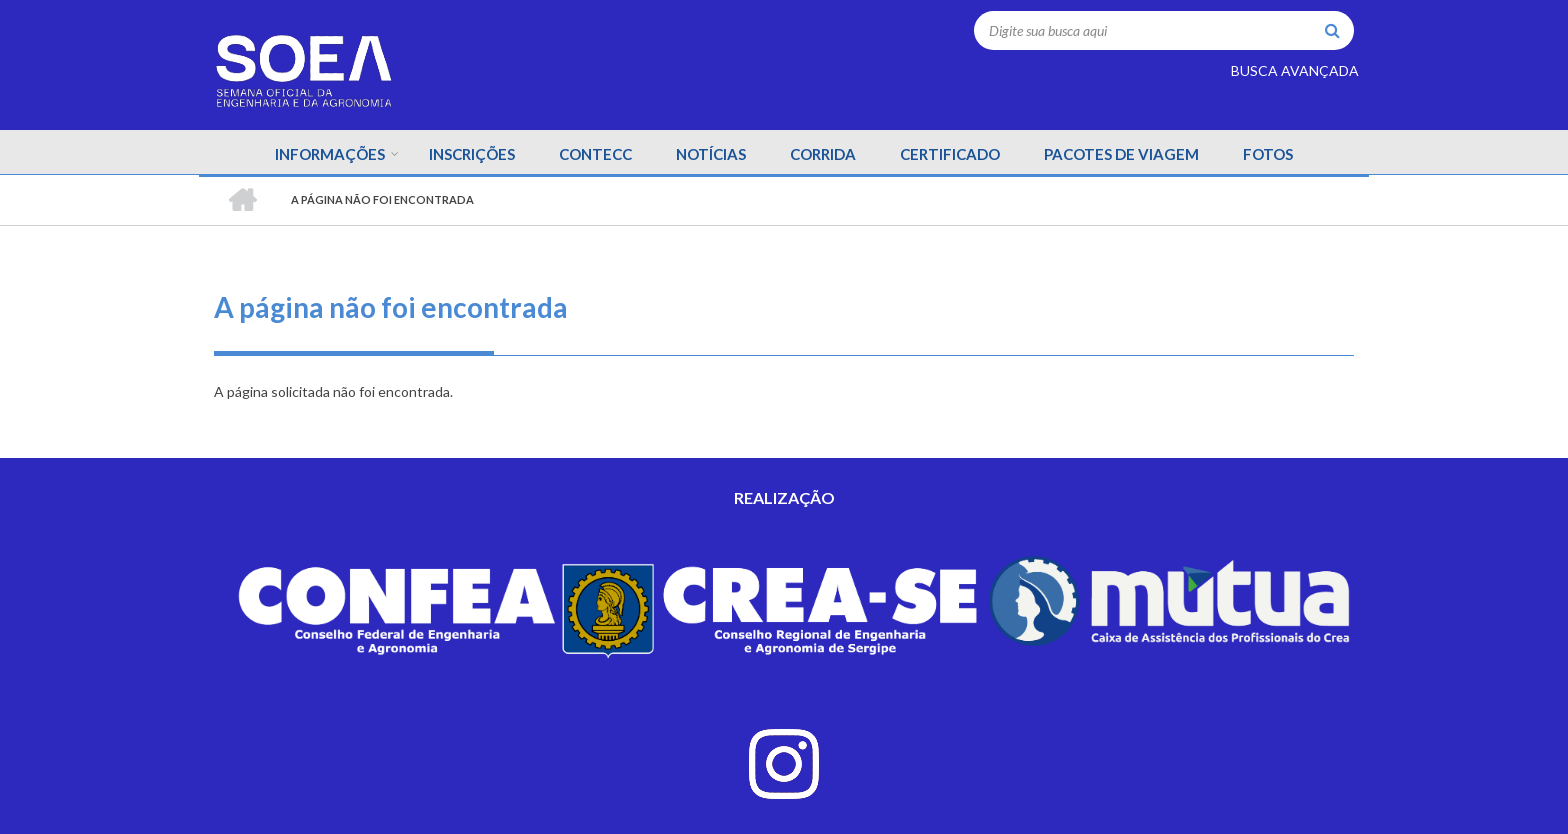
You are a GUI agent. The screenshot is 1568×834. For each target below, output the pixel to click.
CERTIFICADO (950, 154)
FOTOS (1268, 154)
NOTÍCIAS (711, 154)
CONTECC (595, 154)
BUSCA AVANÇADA (1295, 70)
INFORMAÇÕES (330, 154)
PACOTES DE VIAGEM (1121, 154)
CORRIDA (823, 154)
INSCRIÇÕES (472, 154)
